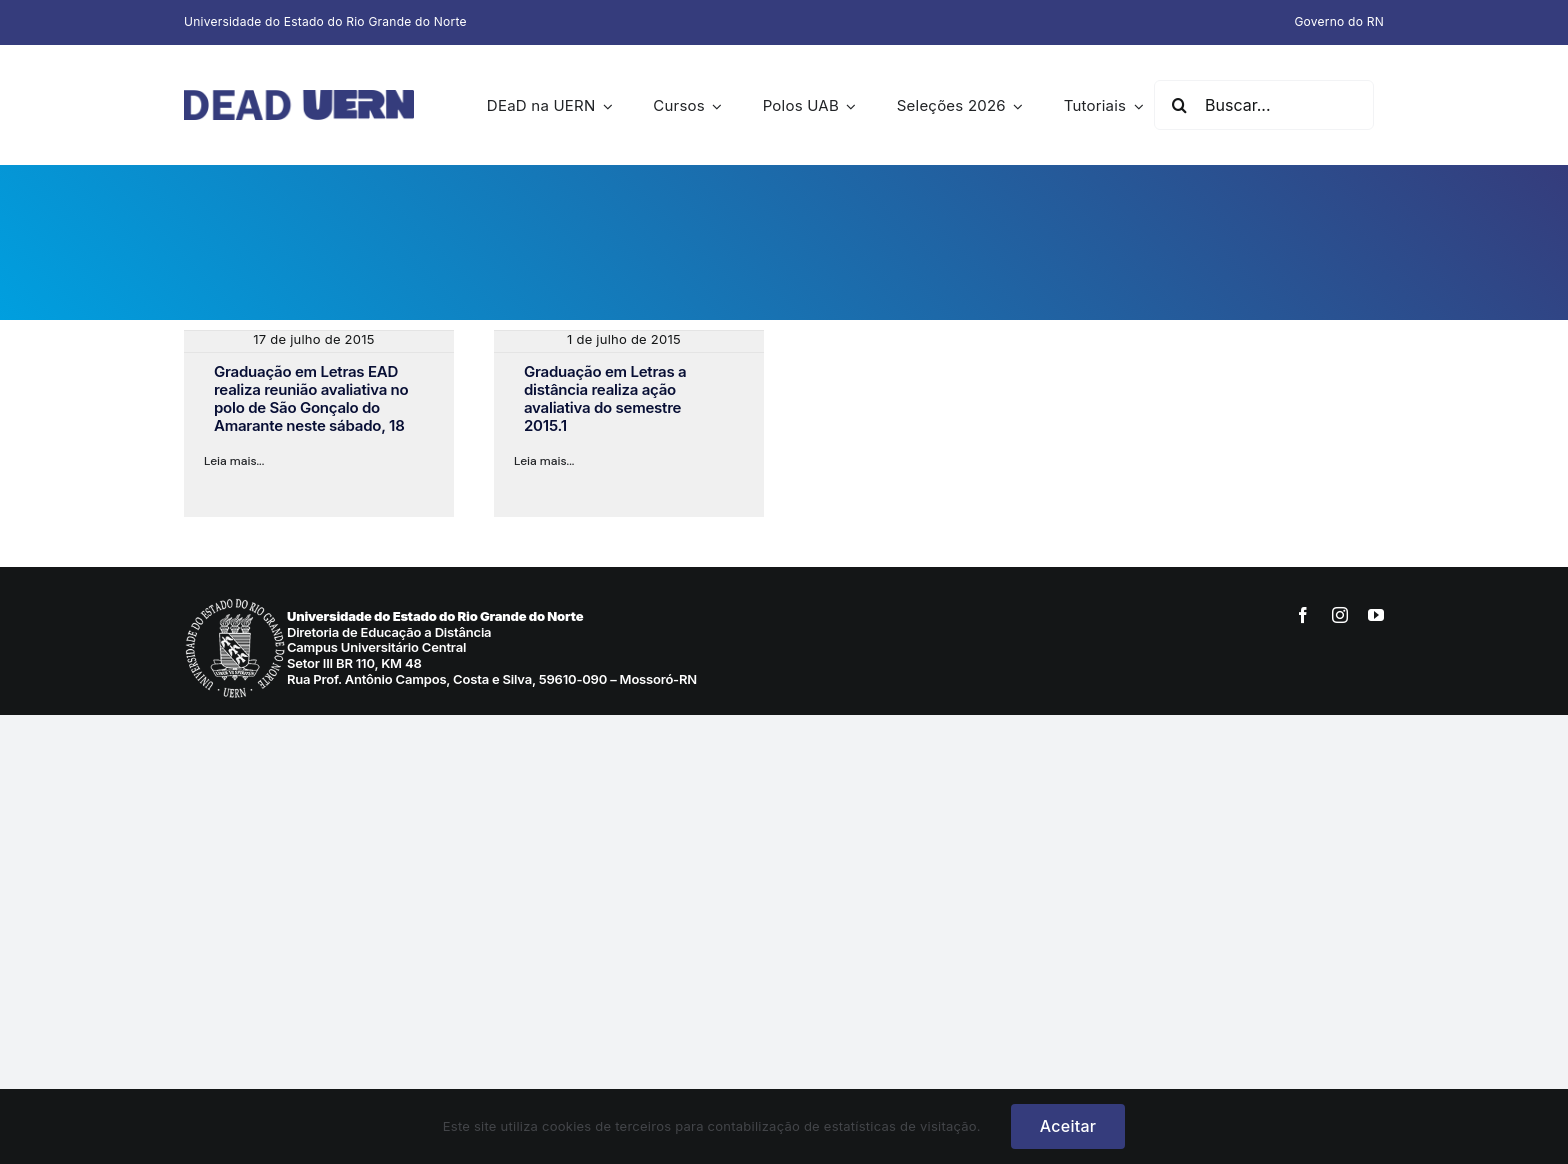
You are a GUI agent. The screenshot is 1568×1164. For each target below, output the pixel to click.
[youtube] (1376, 615)
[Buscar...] (1264, 105)
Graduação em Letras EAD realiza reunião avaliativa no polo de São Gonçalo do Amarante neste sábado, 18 (311, 398)
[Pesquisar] (1179, 105)
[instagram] (1340, 615)
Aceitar (1068, 1126)
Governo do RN (1339, 21)
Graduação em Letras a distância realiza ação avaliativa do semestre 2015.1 (605, 398)
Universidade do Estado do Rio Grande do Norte (325, 21)
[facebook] (1303, 615)
